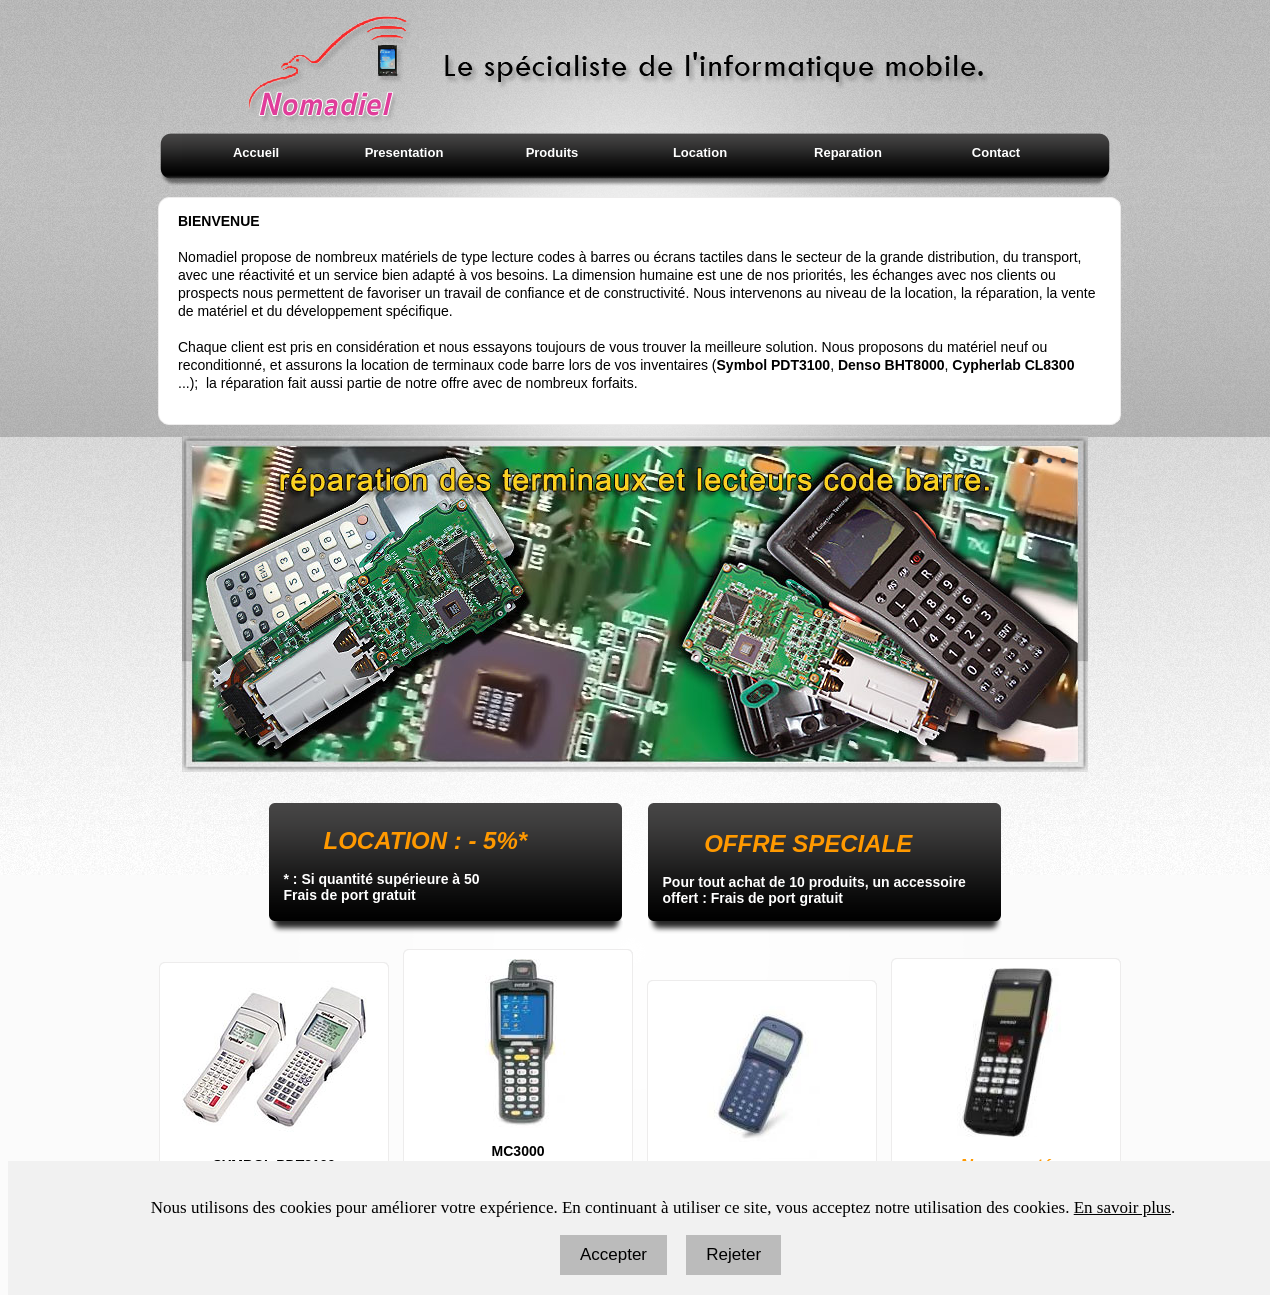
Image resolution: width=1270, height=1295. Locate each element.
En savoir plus (1122, 1207)
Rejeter (733, 1254)
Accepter (613, 1254)
